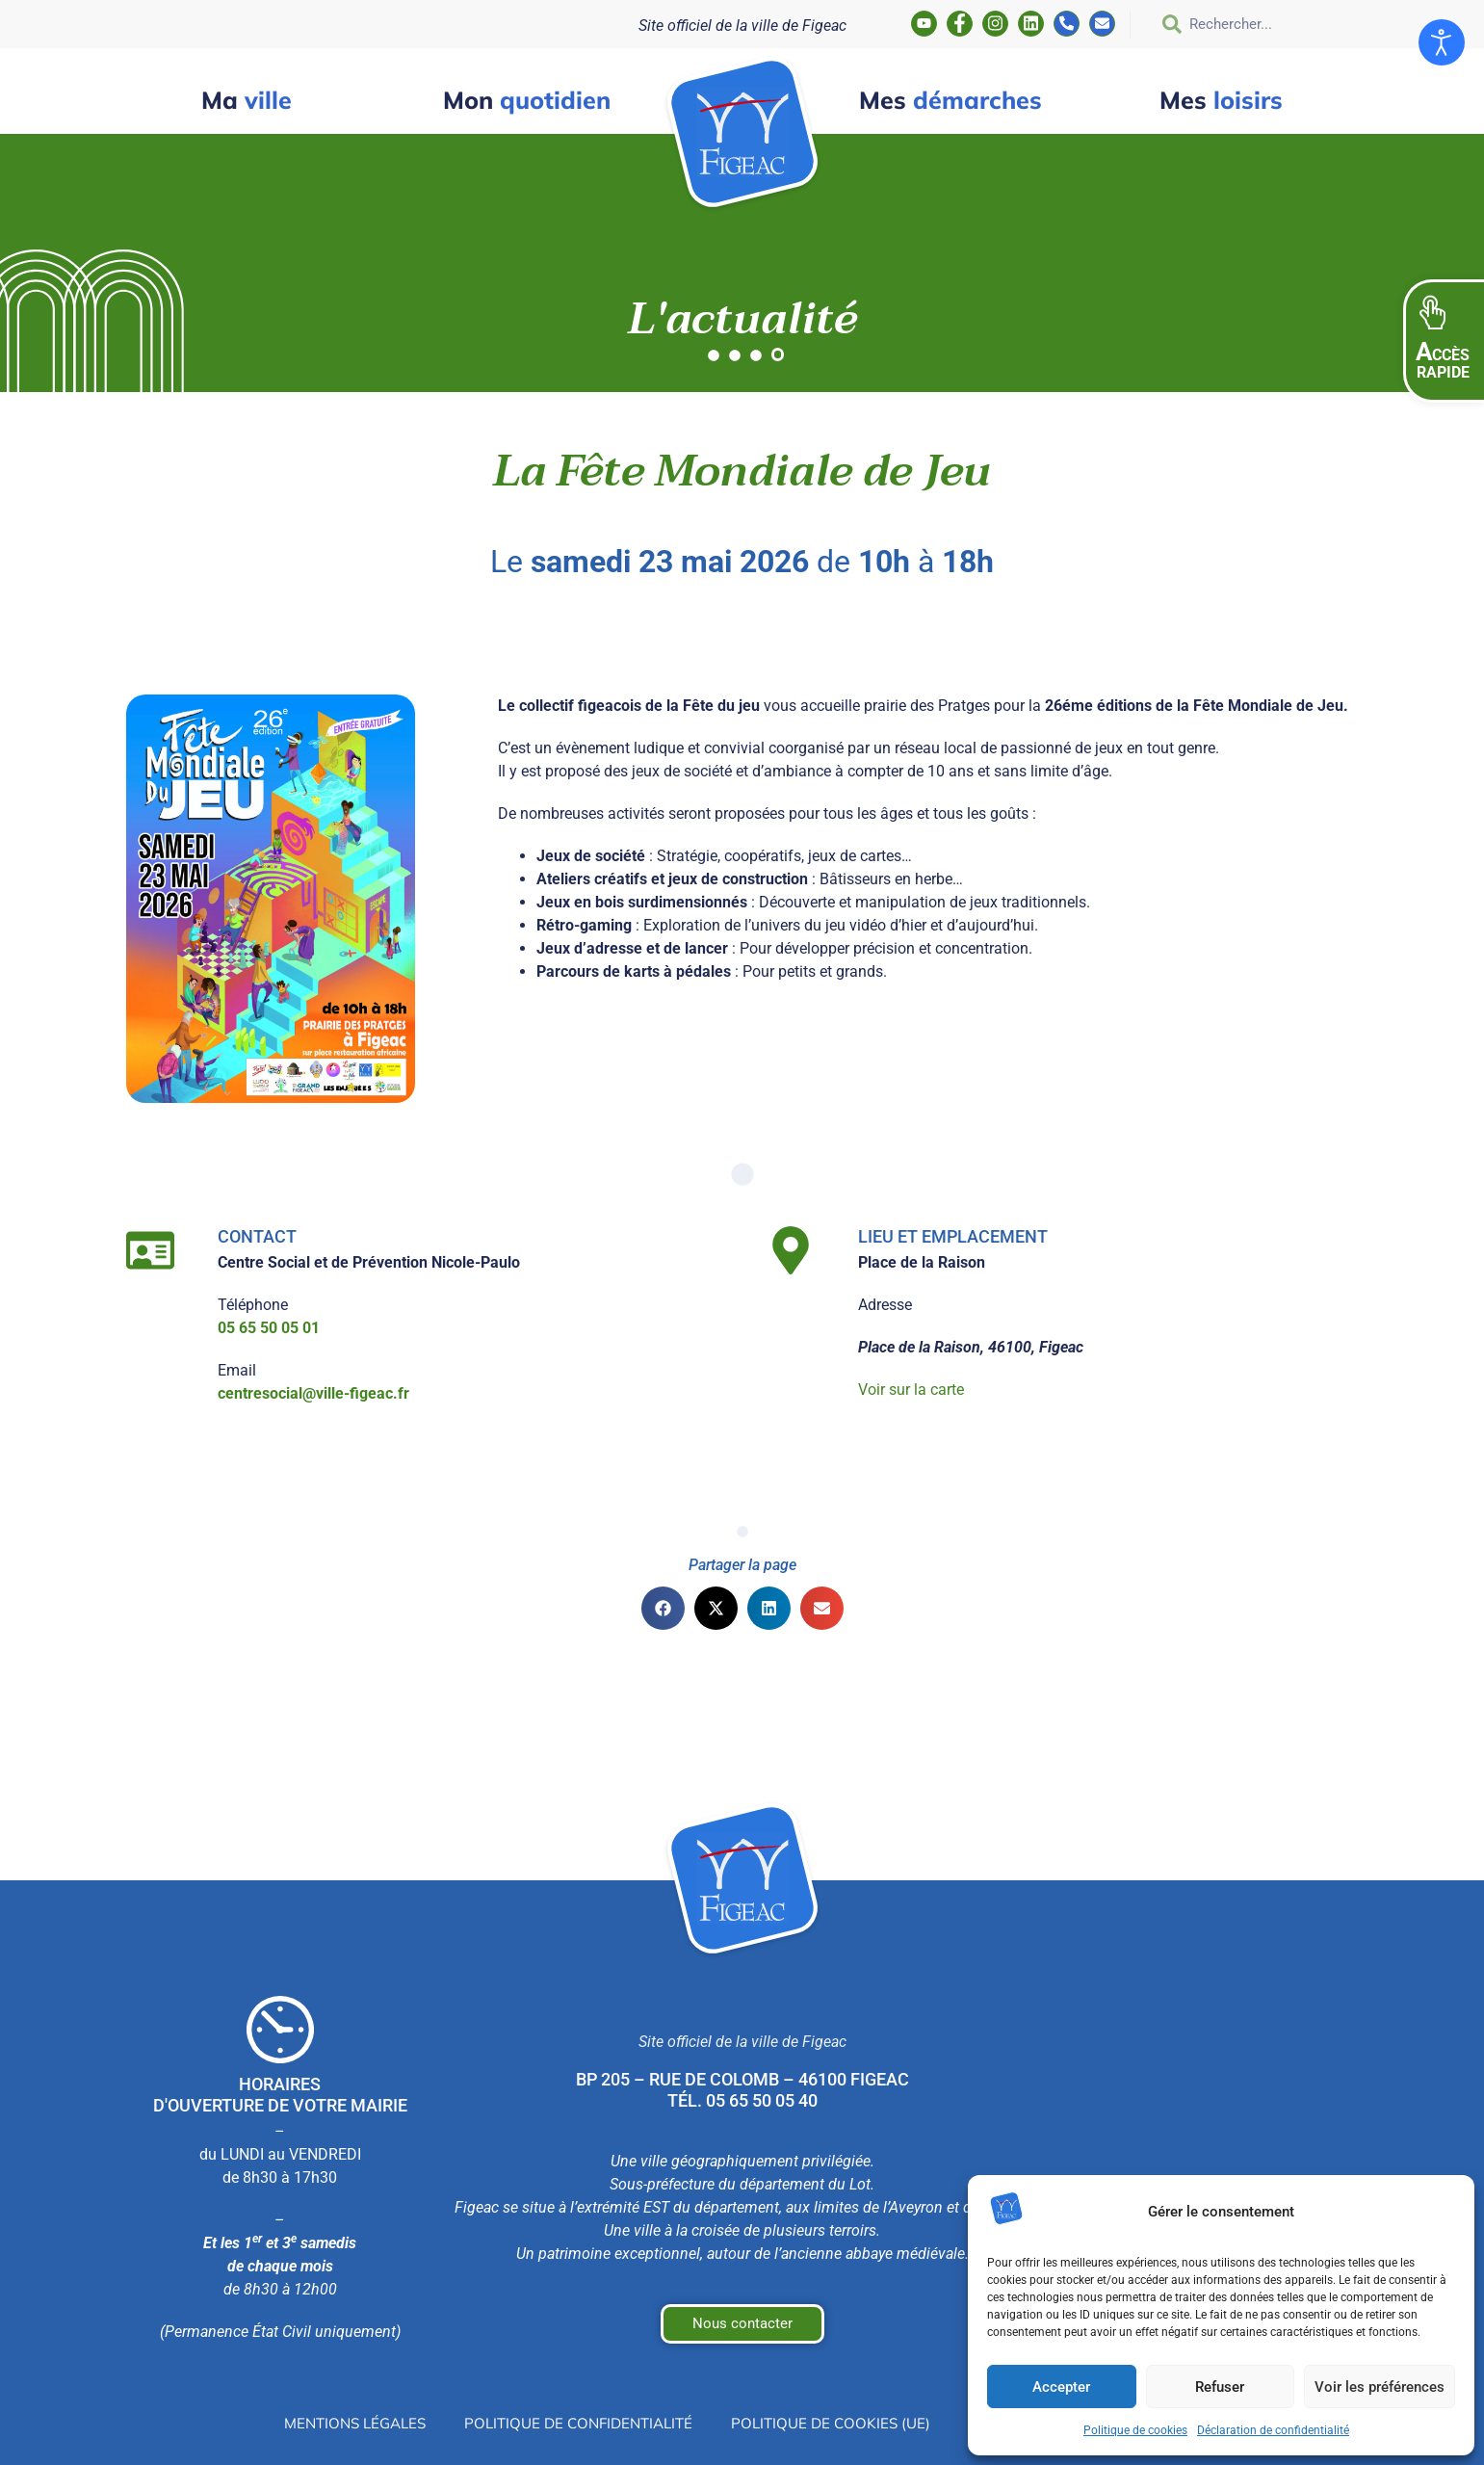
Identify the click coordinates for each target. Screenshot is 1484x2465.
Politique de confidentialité (572, 2423)
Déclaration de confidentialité (1273, 2430)
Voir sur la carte (911, 1389)
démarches (950, 100)
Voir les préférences (1380, 2387)
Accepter (1061, 2387)
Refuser (1219, 2387)
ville (246, 100)
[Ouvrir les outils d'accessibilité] (1442, 42)
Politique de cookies (1135, 2430)
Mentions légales (337, 2423)
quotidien (527, 100)
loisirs (1221, 100)
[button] (1443, 341)
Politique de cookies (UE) (834, 2423)
